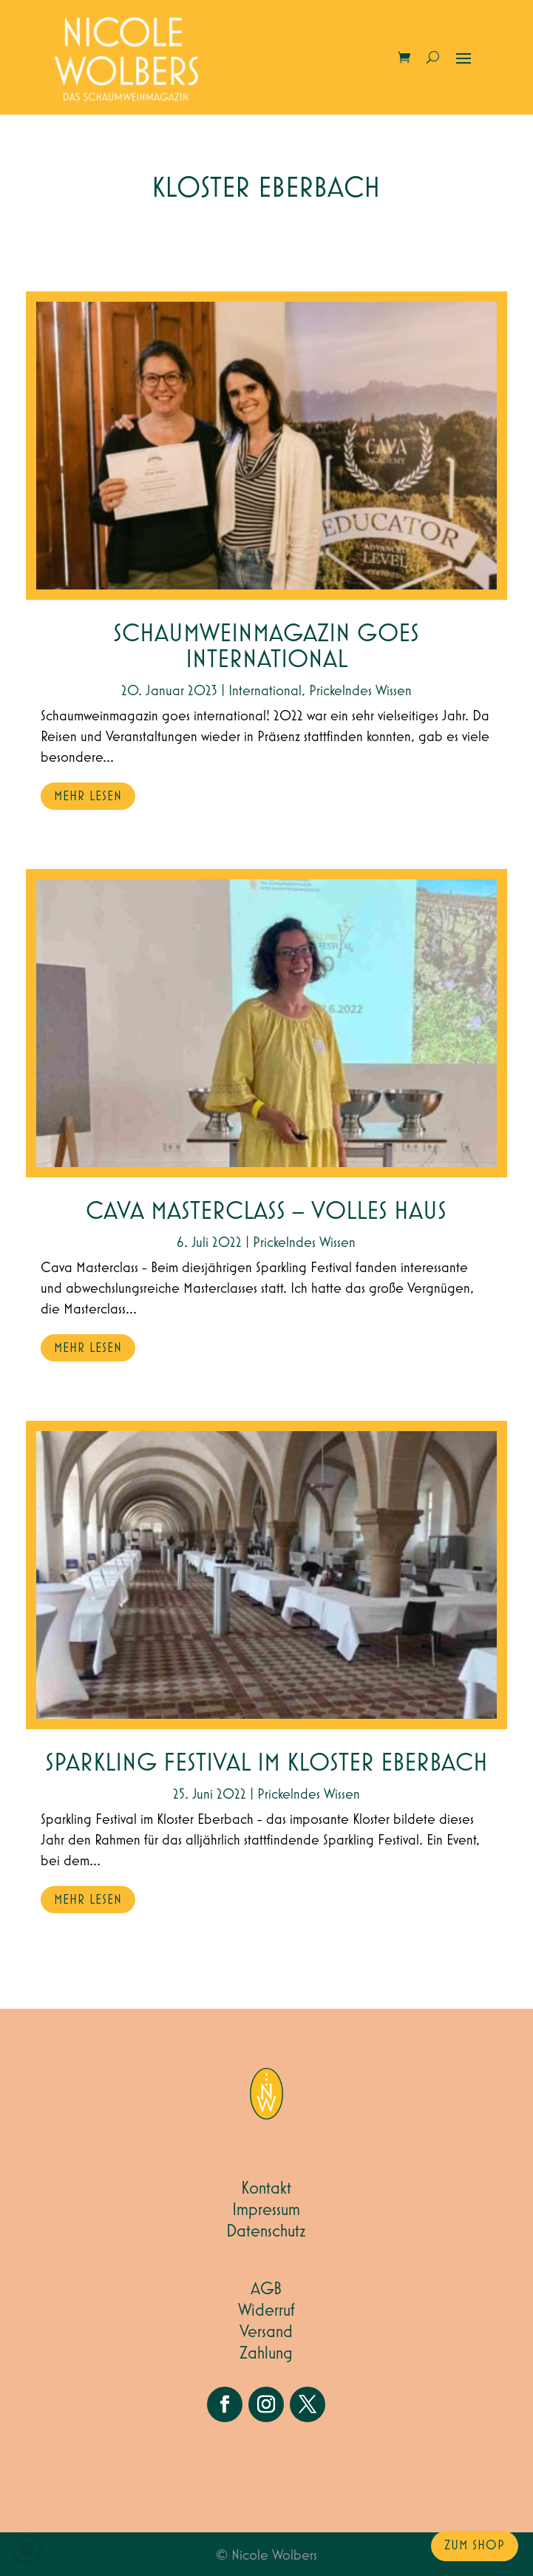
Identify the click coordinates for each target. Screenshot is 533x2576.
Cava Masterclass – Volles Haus (266, 1212)
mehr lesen (88, 796)
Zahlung (266, 2353)
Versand (266, 2332)
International (265, 690)
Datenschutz (266, 2231)
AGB (266, 2289)
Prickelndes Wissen (360, 690)
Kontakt (266, 2188)
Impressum (266, 2210)
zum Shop (474, 2545)
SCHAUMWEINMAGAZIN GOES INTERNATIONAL (266, 647)
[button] (26, 2549)
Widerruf (266, 2310)
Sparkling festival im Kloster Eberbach (266, 1764)
